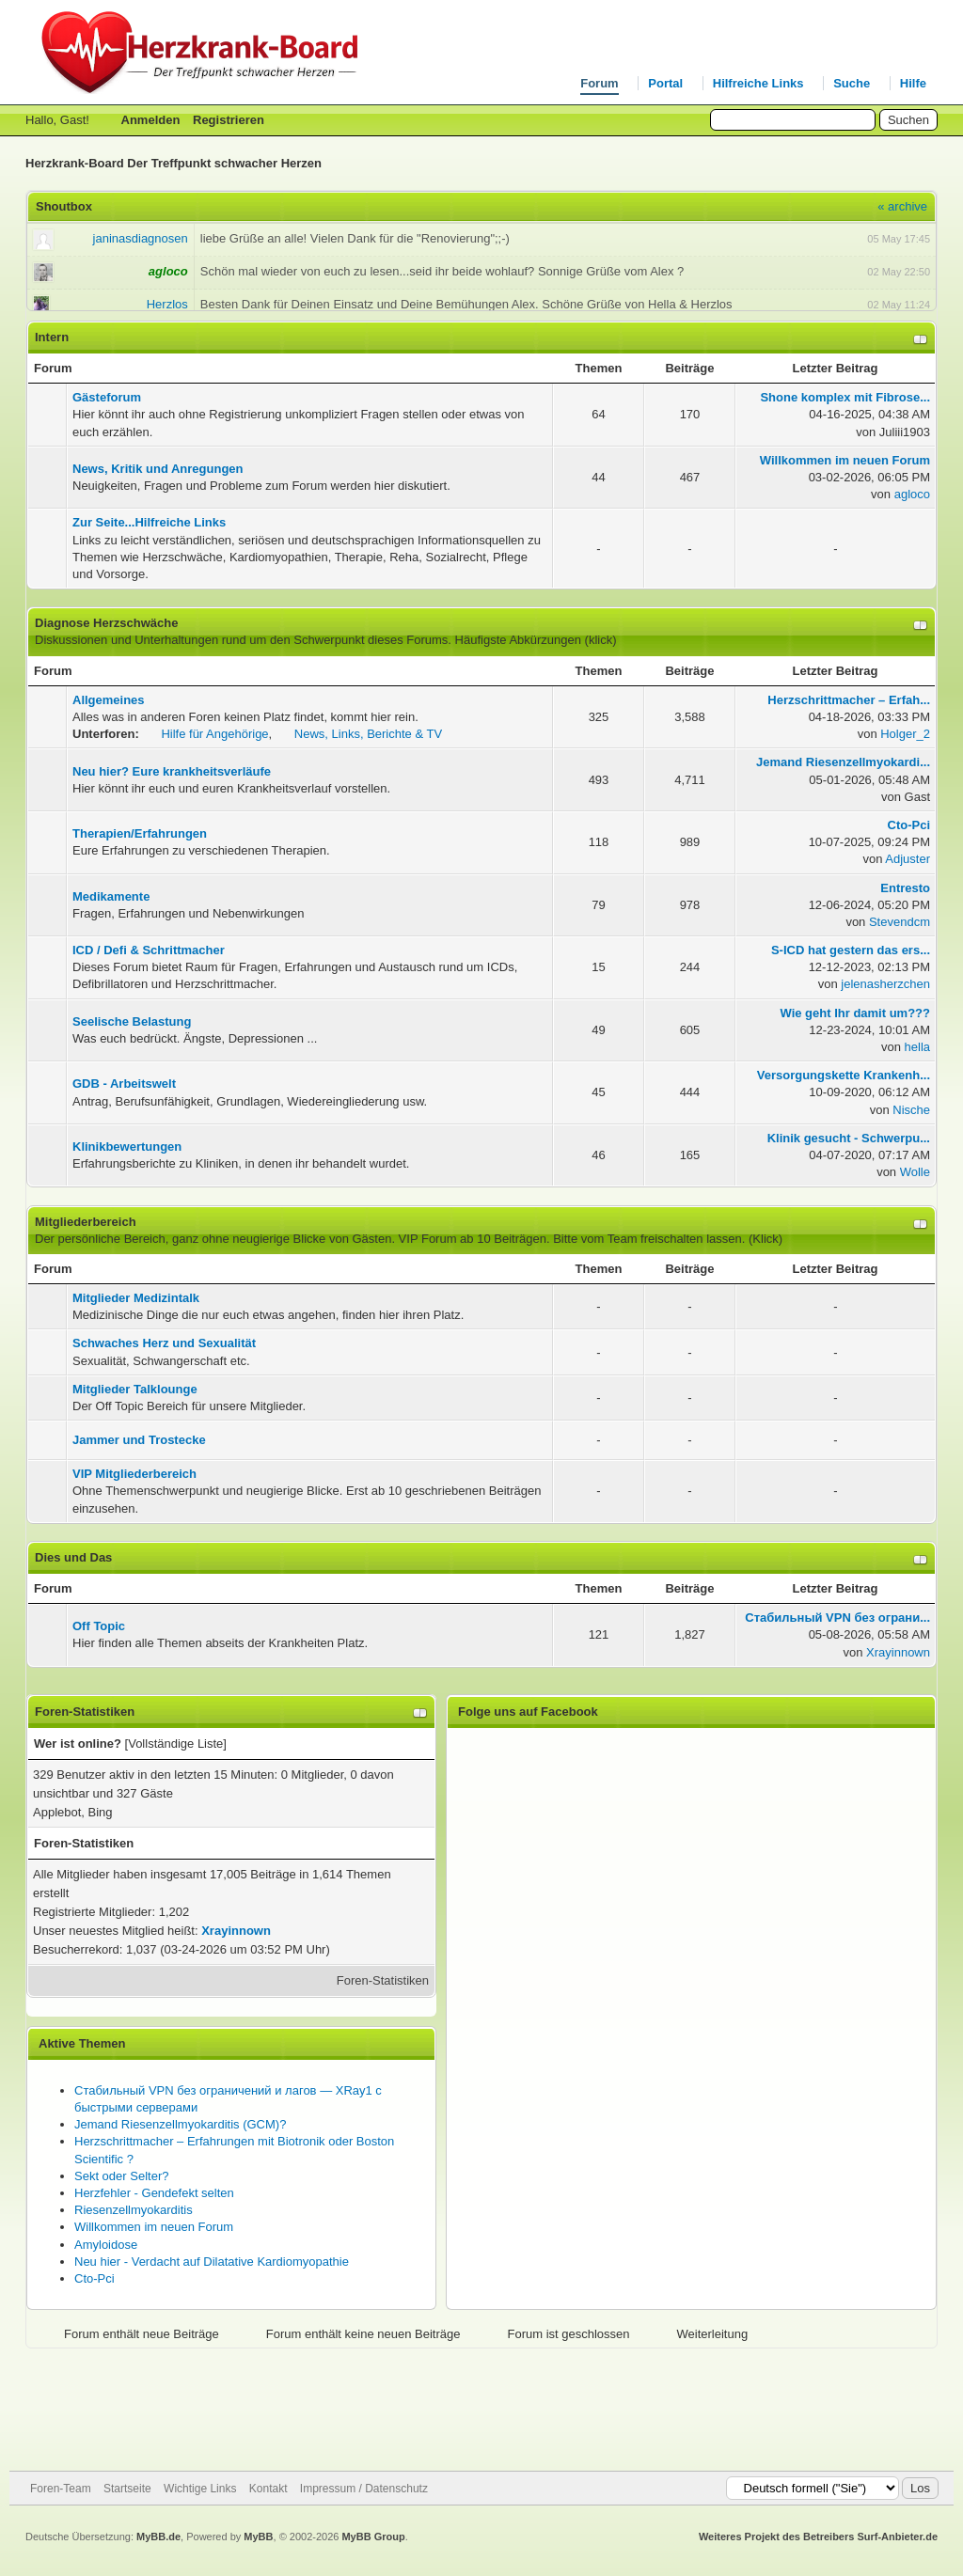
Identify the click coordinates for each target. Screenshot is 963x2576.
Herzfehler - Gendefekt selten (154, 2193)
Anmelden (151, 120)
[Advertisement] (481, 2409)
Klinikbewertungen (127, 1146)
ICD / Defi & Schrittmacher (148, 950)
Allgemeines (108, 700)
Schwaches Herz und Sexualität (164, 1343)
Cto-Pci (94, 2278)
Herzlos (167, 304)
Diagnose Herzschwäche (106, 623)
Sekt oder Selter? (121, 2176)
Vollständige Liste (175, 1743)
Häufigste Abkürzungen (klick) (536, 640)
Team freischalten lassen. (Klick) (695, 1239)
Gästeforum (106, 397)
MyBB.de (158, 2536)
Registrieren (228, 120)
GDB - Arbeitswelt (124, 1083)
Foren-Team (60, 2488)
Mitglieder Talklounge (134, 1389)
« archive (902, 206)
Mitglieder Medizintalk (135, 1298)
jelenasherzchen (885, 984)
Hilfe (913, 83)
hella (917, 1047)
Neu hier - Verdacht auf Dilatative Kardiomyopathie (211, 2261)
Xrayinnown (898, 1652)
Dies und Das (73, 1557)
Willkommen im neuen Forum (153, 2227)
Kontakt (268, 2488)
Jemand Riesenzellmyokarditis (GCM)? (180, 2124)
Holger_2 (905, 734)
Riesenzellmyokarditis (133, 2210)
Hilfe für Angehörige (214, 734)
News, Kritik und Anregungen (158, 469)
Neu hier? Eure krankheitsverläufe (171, 771)
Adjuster (907, 859)
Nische (911, 1110)
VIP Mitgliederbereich (134, 1474)
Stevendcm (899, 922)
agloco (912, 494)
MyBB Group (372, 2536)
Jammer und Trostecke (139, 1440)
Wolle (915, 1172)
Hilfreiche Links (758, 83)
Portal (665, 83)
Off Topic (98, 1626)
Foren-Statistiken (383, 1980)
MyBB (258, 2536)
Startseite (127, 2488)
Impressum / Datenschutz (364, 2488)
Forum (599, 83)
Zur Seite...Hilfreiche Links (149, 522)
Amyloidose (105, 2245)
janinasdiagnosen (140, 238)
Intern (52, 337)
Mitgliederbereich (85, 1222)
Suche (851, 83)
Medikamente (111, 896)
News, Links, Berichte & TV (368, 734)
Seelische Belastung (131, 1021)
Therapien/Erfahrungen (139, 833)
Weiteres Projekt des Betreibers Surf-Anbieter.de (818, 2536)
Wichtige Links (200, 2488)
